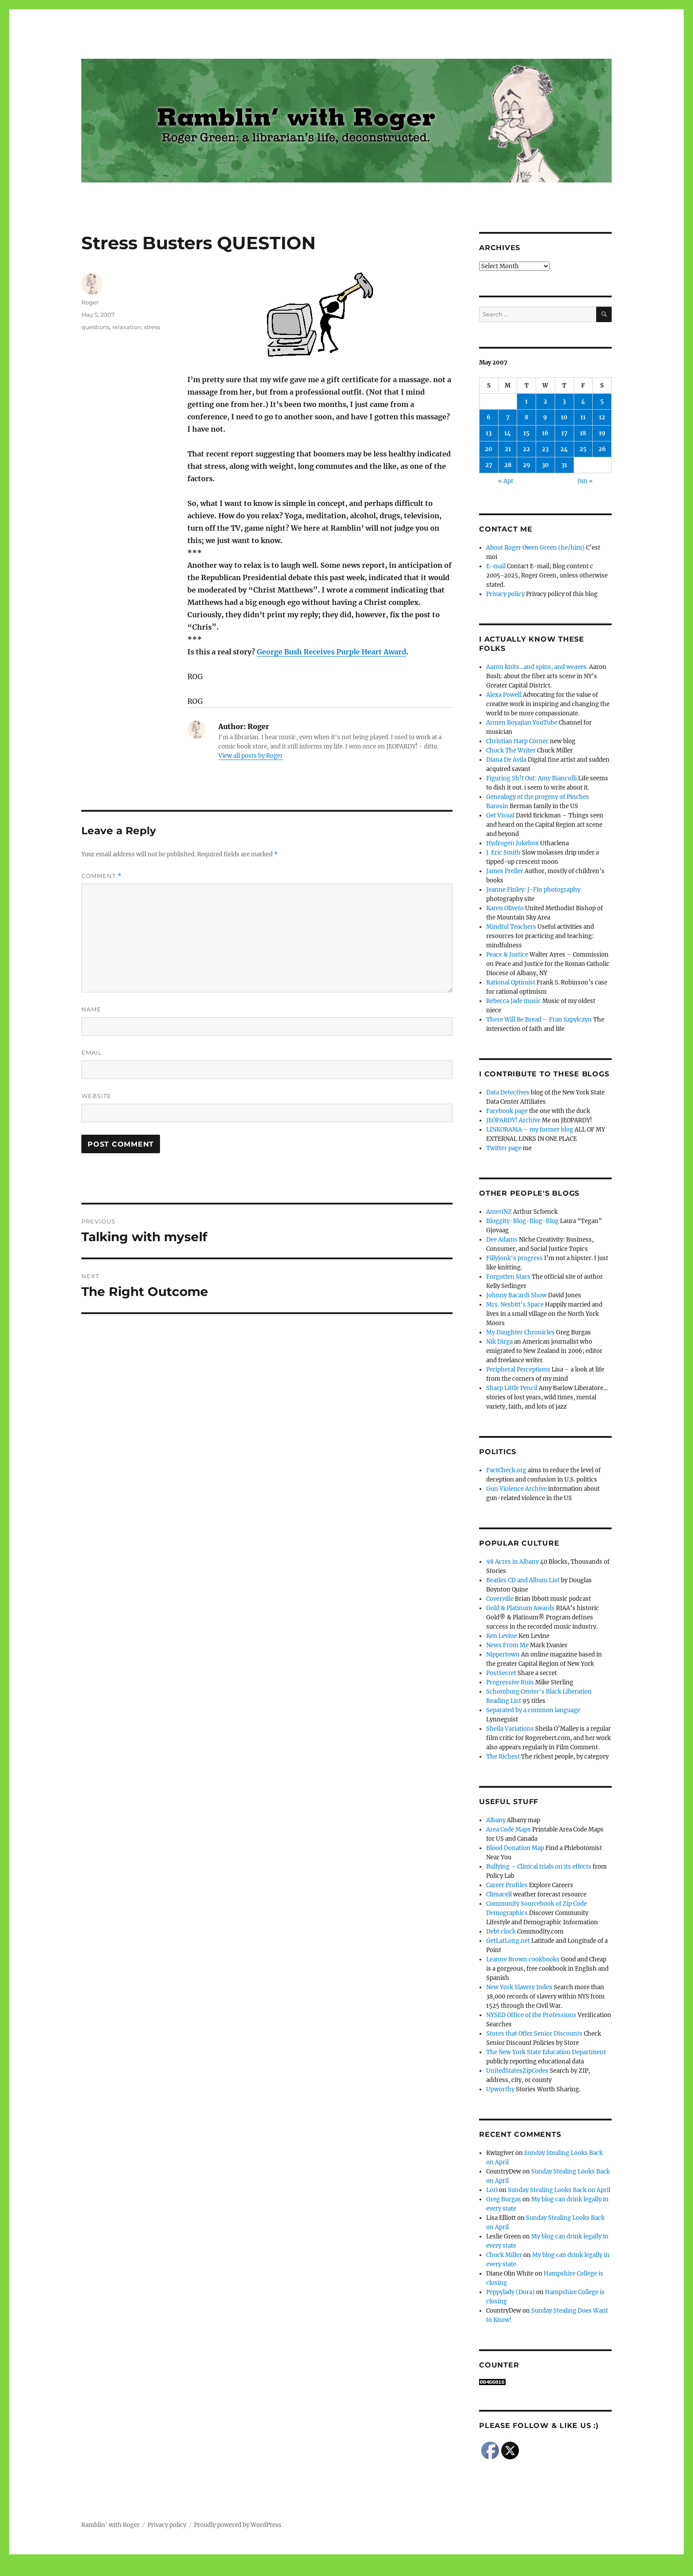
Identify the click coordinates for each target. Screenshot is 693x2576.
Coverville (500, 1599)
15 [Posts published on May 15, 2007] (526, 433)
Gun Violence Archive (516, 1489)
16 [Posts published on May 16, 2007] (545, 433)
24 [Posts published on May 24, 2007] (564, 449)
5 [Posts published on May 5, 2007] (602, 401)
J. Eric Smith (503, 852)
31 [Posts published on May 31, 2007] (564, 465)
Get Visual (500, 815)
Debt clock (501, 1931)
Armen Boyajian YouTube (521, 722)
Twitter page (504, 1148)
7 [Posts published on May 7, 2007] (508, 417)
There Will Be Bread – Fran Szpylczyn (539, 1019)
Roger (90, 302)
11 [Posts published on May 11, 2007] (583, 417)
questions (95, 327)
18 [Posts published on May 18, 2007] (583, 433)
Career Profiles (507, 1885)
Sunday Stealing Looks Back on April (559, 2190)
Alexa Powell (504, 695)
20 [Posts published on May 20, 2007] (488, 449)
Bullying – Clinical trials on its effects (538, 1866)
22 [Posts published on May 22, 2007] (526, 449)
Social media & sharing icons (297, 2569)
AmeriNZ (499, 1212)
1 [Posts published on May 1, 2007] (526, 401)
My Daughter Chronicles (520, 1332)
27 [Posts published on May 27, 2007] (488, 465)
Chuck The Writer (511, 750)
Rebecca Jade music (513, 1001)
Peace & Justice (507, 954)
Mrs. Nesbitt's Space (515, 1304)
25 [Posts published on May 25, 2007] (582, 449)
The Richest (503, 1756)
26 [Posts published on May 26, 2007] (602, 449)
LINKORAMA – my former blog (529, 1129)
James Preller (504, 871)
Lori (492, 2190)
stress (152, 327)
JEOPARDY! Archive (513, 1120)
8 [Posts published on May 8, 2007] (526, 417)
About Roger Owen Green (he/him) (535, 547)
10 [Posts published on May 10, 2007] (564, 417)
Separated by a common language (533, 1710)
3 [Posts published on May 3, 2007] (564, 401)
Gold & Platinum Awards (520, 1608)
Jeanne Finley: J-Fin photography (533, 889)
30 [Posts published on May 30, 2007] (545, 465)
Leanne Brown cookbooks (523, 1959)
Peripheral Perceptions (518, 1369)
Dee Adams (502, 1239)
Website (96, 1095)
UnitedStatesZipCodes (517, 2070)
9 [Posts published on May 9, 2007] (545, 417)
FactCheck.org (506, 1470)
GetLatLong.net (508, 1941)
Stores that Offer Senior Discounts (534, 2033)
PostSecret (501, 1673)
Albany (496, 1820)
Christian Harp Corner (517, 741)
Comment (101, 876)
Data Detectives (507, 1092)
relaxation (126, 327)
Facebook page (507, 1111)
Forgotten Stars (508, 1276)
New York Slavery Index (519, 1987)
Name (91, 1009)
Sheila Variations (510, 1729)
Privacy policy (505, 594)
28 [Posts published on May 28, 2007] (507, 465)
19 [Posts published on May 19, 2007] (602, 433)
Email (91, 1052)
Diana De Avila (506, 760)
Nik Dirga (499, 1341)
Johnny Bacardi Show (516, 1295)
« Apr (506, 481)
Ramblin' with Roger (110, 2525)
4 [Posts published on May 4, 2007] (583, 401)
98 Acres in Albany (512, 1561)
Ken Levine (501, 1636)
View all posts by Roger (250, 756)
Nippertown (503, 1654)
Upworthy (500, 2089)
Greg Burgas (503, 2199)
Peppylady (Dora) (510, 2292)
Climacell (499, 1894)
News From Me (507, 1645)
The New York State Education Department (546, 2052)
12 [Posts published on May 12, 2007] (602, 417)
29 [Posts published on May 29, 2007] (526, 465)
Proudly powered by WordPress (238, 2525)
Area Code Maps (508, 1829)
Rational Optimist (510, 982)
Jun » (585, 481)
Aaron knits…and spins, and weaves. (537, 667)
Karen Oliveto (505, 908)
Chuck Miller (504, 2255)
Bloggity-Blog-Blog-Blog (522, 1221)
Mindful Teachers (511, 927)
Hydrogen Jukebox (512, 843)
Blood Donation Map (515, 1848)
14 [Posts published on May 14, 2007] (507, 433)
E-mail (496, 566)
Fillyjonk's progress (514, 1258)
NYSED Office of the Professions (531, 2015)
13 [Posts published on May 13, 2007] (488, 433)
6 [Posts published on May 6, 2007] (489, 417)
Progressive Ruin (510, 1682)
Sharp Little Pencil (511, 1388)
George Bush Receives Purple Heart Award (331, 651)
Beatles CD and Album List (523, 1580)
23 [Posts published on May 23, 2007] (545, 449)
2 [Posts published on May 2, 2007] (545, 401)
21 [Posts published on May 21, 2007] (508, 449)
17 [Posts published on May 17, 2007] (564, 433)
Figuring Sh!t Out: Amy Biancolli (531, 778)
